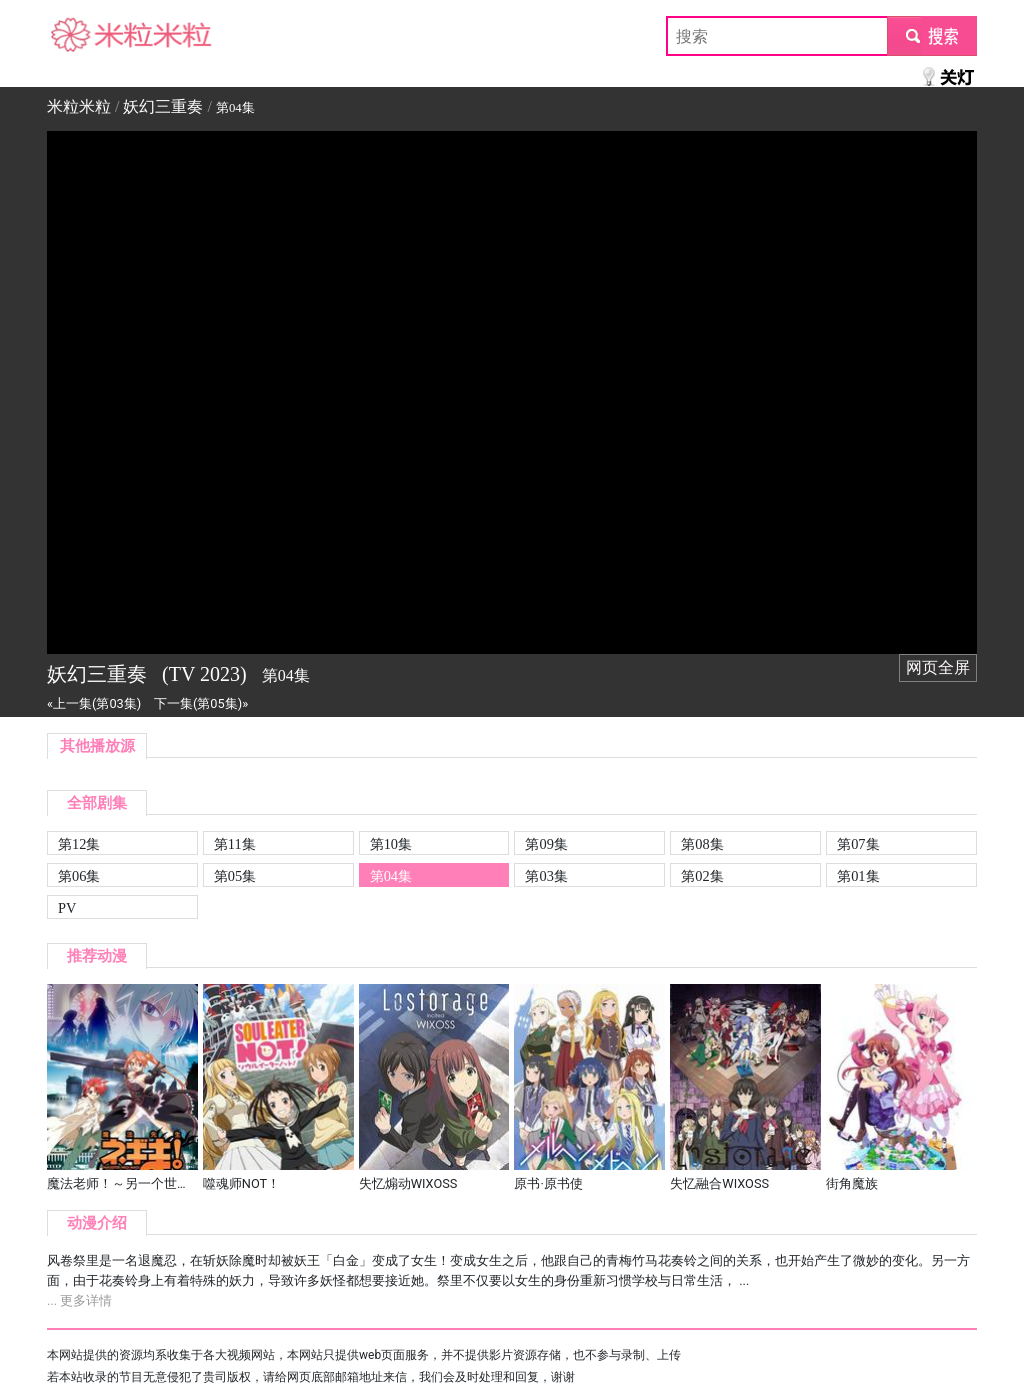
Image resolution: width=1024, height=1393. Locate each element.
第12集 (79, 844)
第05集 (235, 876)
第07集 (858, 844)
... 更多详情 (79, 1300)
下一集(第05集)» (201, 703)
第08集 (702, 844)
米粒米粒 (79, 35)
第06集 (79, 876)
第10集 (391, 844)
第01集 (858, 876)
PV (67, 908)
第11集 (235, 844)
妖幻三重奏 (163, 106)
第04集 (391, 876)
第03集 (546, 876)
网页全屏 (938, 667)
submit (931, 35)
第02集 (702, 876)
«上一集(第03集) (94, 703)
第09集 (546, 844)
